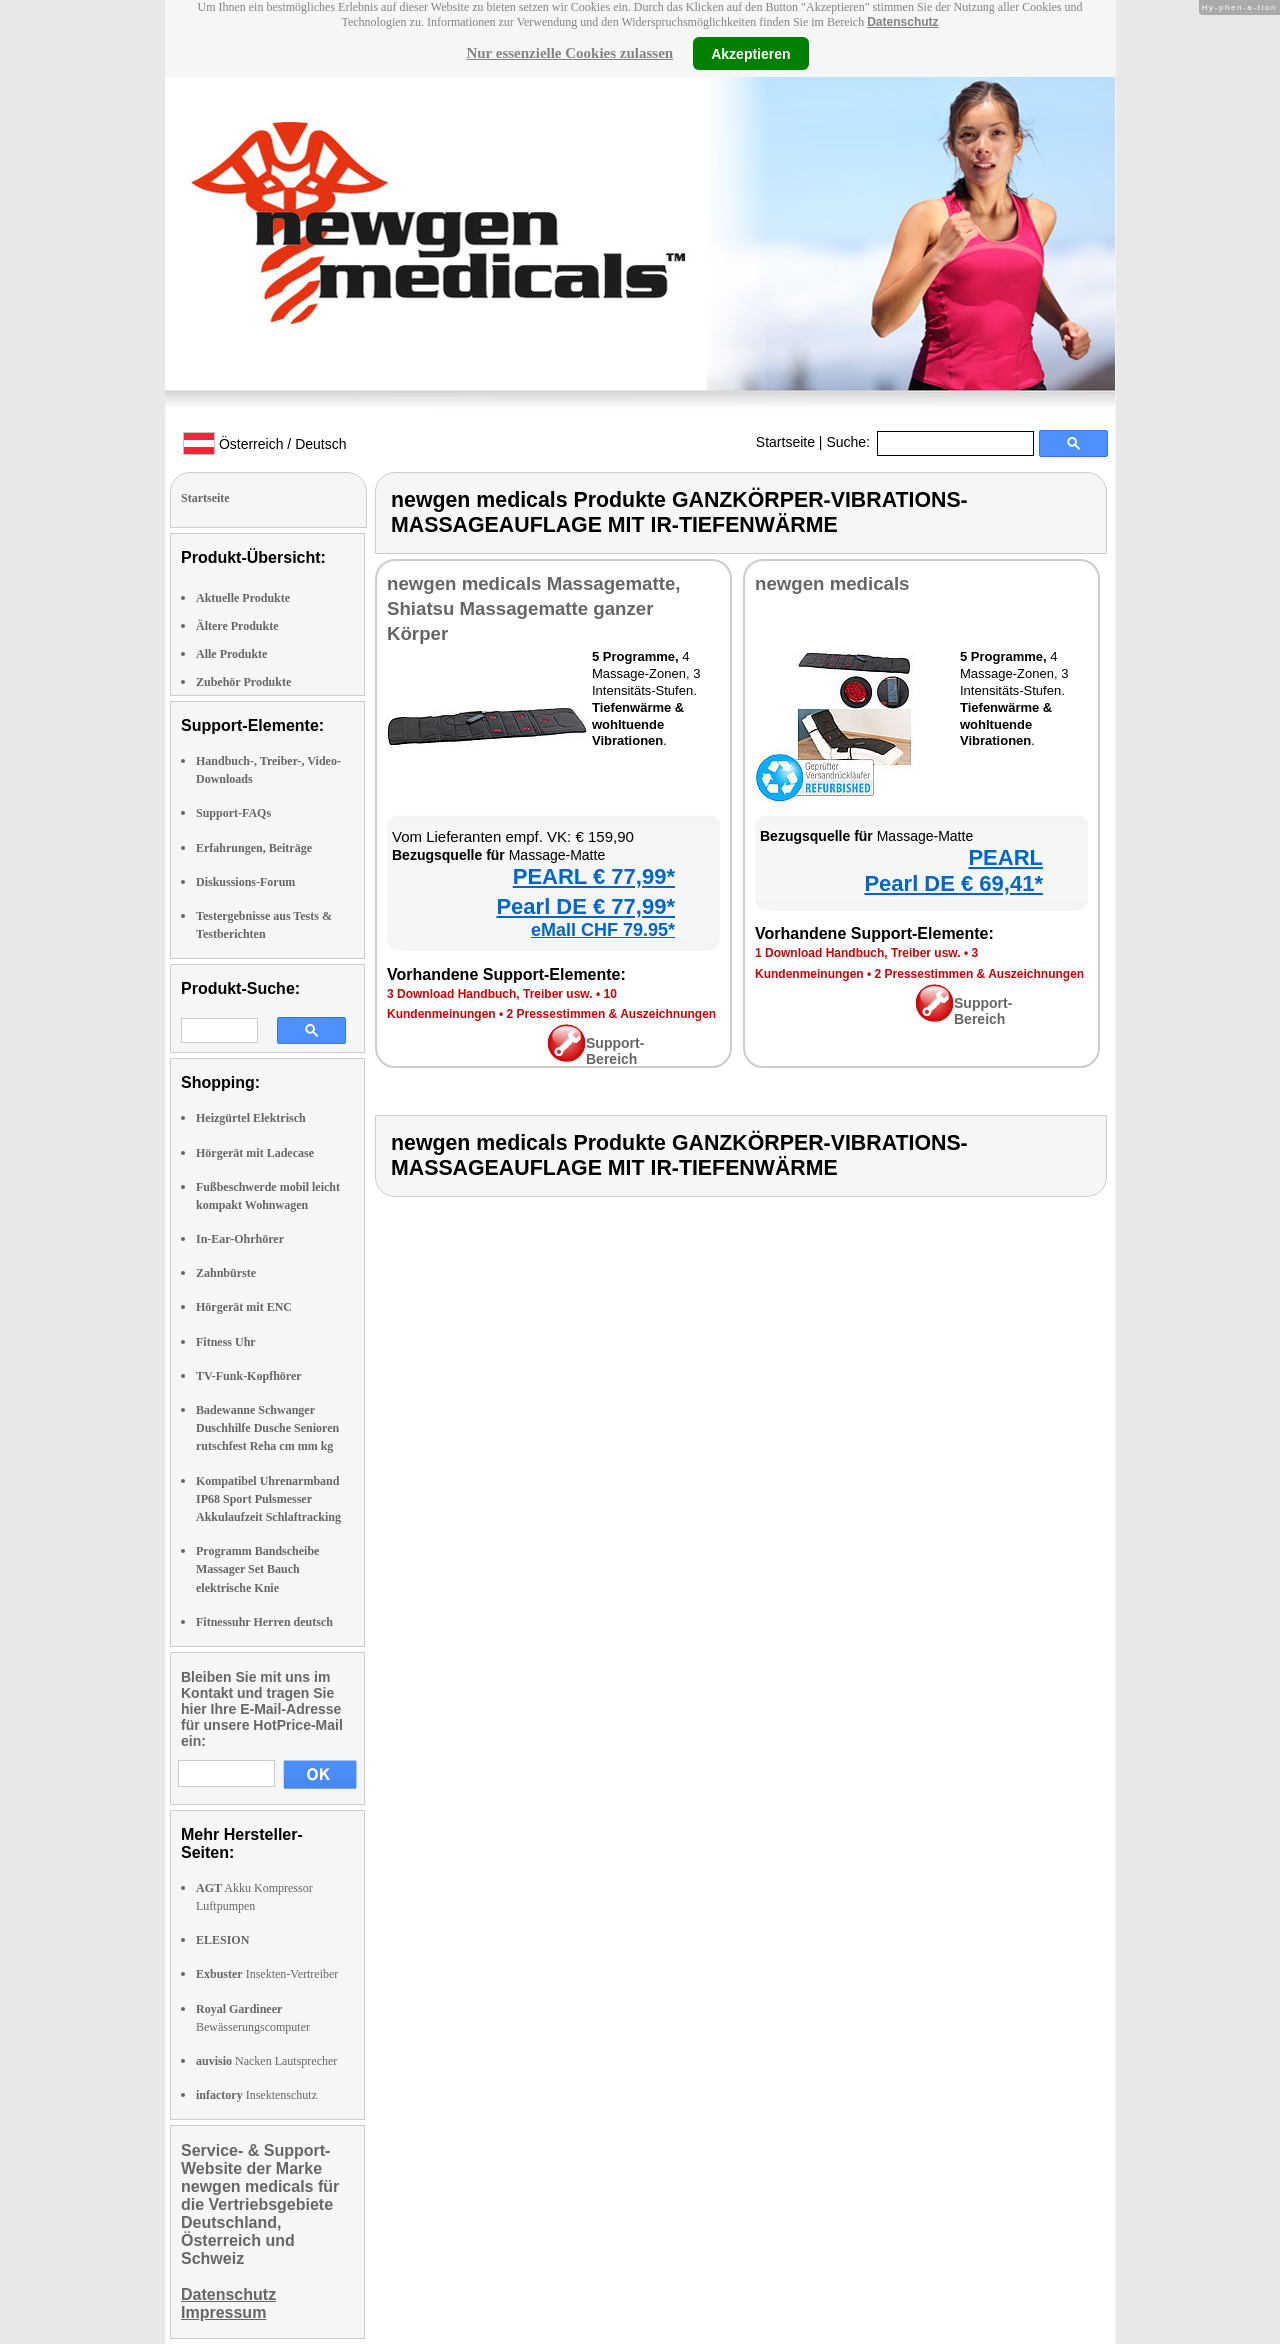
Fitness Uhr (226, 1342)
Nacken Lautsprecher (266, 2061)
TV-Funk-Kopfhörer (249, 1376)
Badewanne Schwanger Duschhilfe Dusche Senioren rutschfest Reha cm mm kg (267, 1428)
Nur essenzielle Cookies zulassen (569, 53)
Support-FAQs (233, 813)
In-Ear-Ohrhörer (240, 1239)
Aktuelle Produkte (243, 598)
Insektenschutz (256, 2095)
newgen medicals (832, 583)
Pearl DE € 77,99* (585, 906)
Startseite (785, 442)
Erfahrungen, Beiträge (254, 848)
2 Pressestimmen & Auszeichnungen (612, 1014)
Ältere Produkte (237, 626)
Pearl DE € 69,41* (953, 883)
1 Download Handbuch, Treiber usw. (858, 953)
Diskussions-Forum (245, 882)
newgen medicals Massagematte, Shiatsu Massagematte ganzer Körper (533, 608)
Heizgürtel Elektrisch (251, 1118)
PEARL (1005, 857)
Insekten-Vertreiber (267, 1974)
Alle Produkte (231, 654)
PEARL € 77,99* (594, 876)
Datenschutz (902, 22)
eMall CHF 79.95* (603, 930)
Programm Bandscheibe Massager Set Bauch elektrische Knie (257, 1569)
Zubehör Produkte (243, 682)
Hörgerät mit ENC (244, 1307)
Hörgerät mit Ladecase (255, 1153)
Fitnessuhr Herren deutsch (264, 1622)
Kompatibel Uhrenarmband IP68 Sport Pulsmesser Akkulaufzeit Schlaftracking (268, 1499)
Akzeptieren (750, 53)
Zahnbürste (226, 1273)
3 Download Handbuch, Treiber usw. (490, 994)
